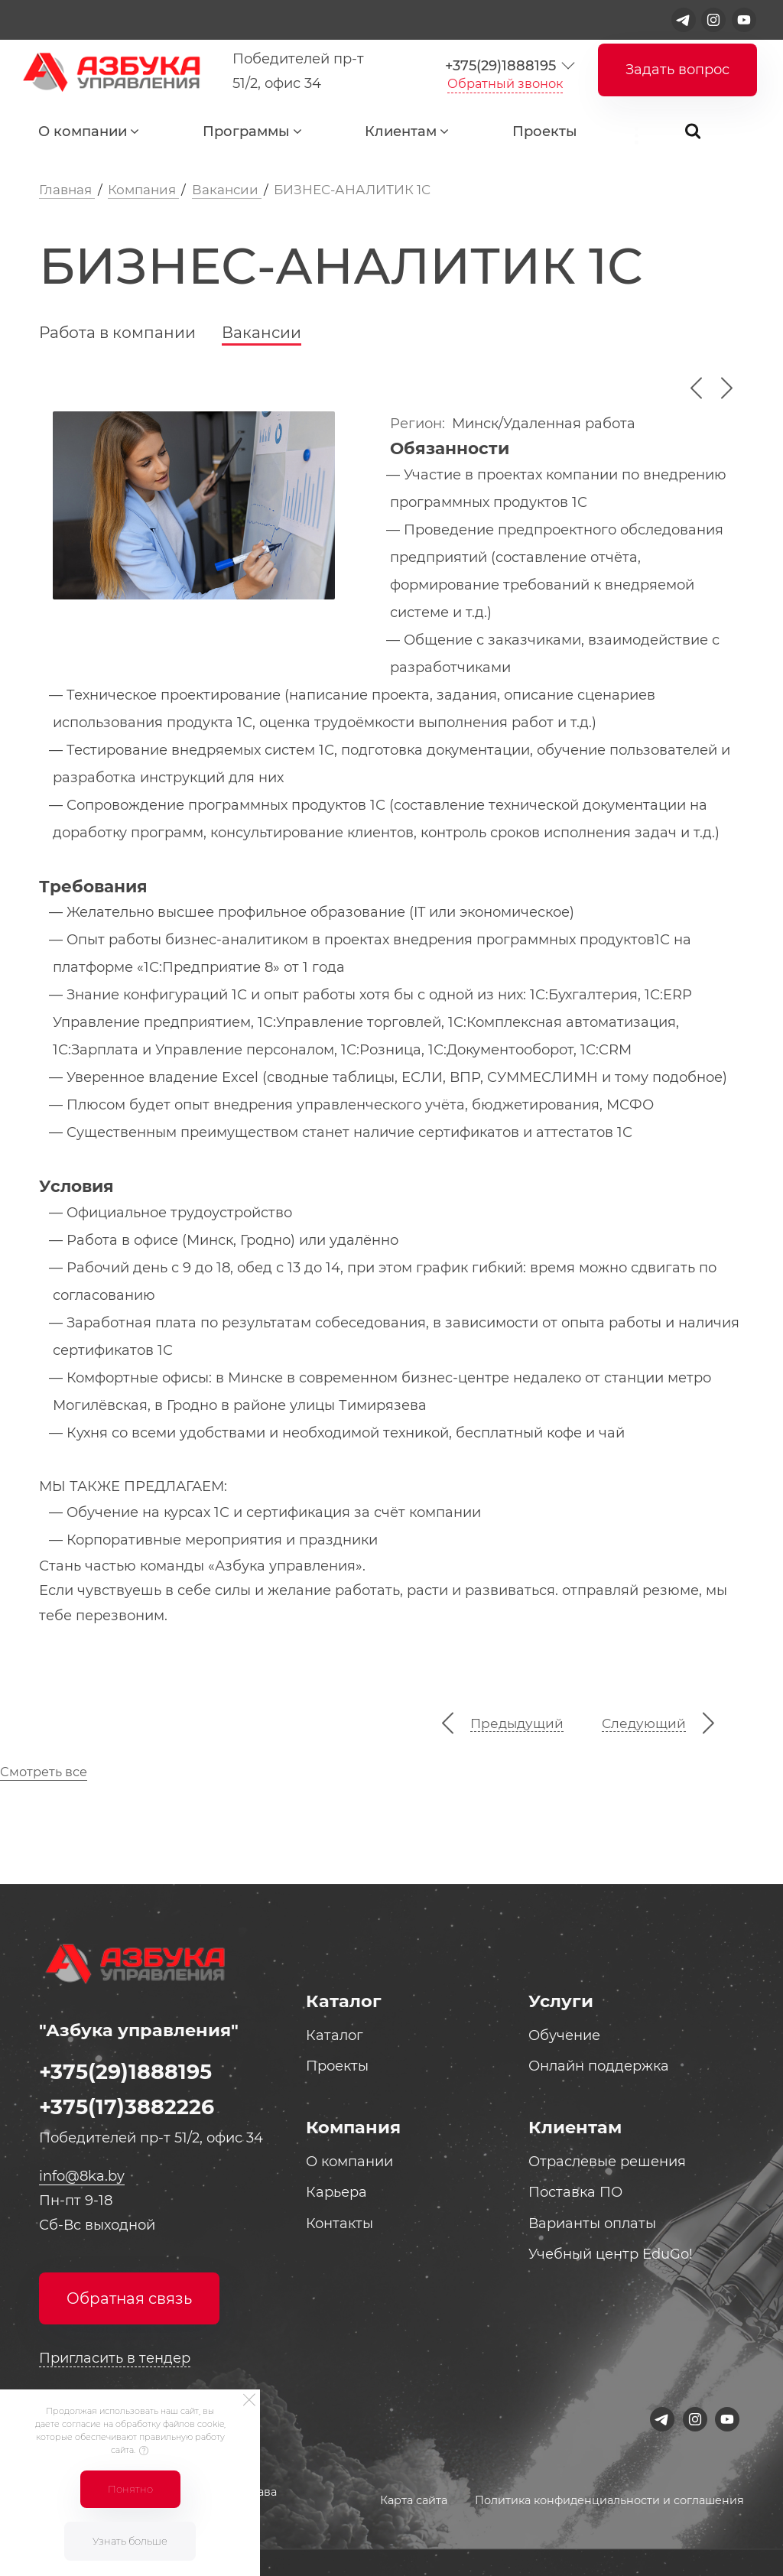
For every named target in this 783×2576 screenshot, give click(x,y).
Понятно (130, 2489)
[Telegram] (684, 20)
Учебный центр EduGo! (610, 2254)
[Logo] (107, 71)
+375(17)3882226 (126, 2107)
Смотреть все (43, 1771)
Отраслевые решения (607, 2161)
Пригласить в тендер (114, 2358)
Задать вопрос (677, 69)
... (645, 135)
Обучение (564, 2035)
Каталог (334, 2035)
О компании (82, 131)
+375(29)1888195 (500, 65)
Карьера (336, 2192)
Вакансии (261, 332)
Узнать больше (130, 2541)
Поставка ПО (575, 2192)
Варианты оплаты (592, 2223)
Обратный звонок (505, 83)
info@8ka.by (82, 2176)
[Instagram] (713, 20)
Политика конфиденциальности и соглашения (609, 2500)
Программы (246, 131)
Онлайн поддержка (598, 2066)
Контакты (339, 2223)
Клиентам (401, 131)
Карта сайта (413, 2500)
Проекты (544, 131)
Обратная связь (129, 2298)
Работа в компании (117, 332)
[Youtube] (744, 20)
